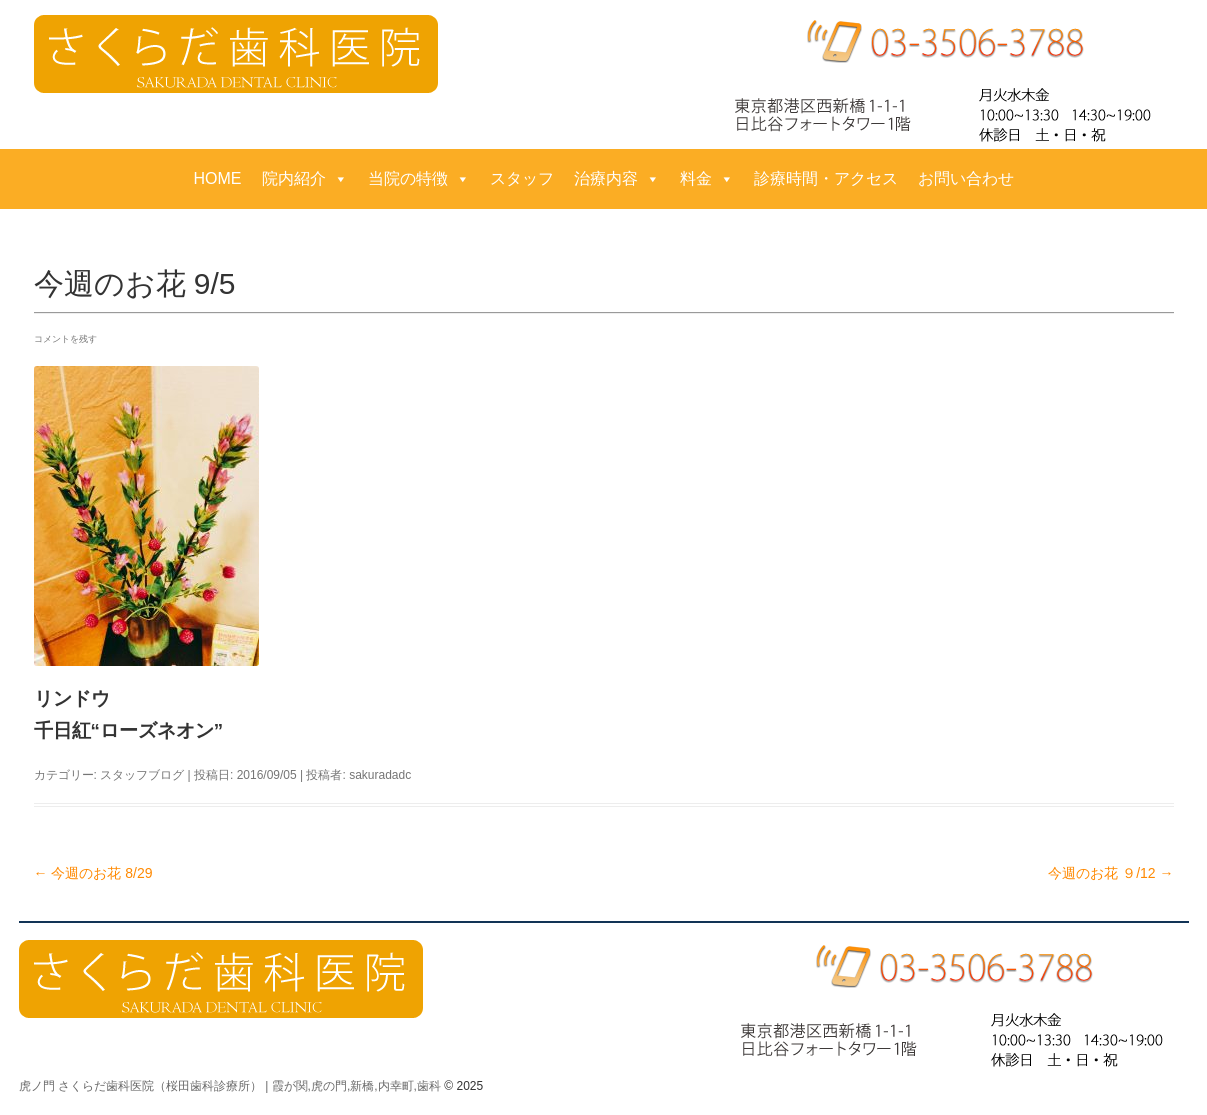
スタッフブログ (142, 775)
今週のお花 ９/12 (1110, 873)
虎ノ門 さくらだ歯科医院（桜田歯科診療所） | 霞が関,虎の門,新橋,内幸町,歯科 (230, 1086)
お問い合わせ (966, 178)
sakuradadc (380, 775)
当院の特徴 (419, 179)
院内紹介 (305, 179)
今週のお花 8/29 (93, 873)
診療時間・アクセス (826, 178)
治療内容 (617, 179)
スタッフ (522, 178)
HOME (218, 178)
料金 (707, 179)
